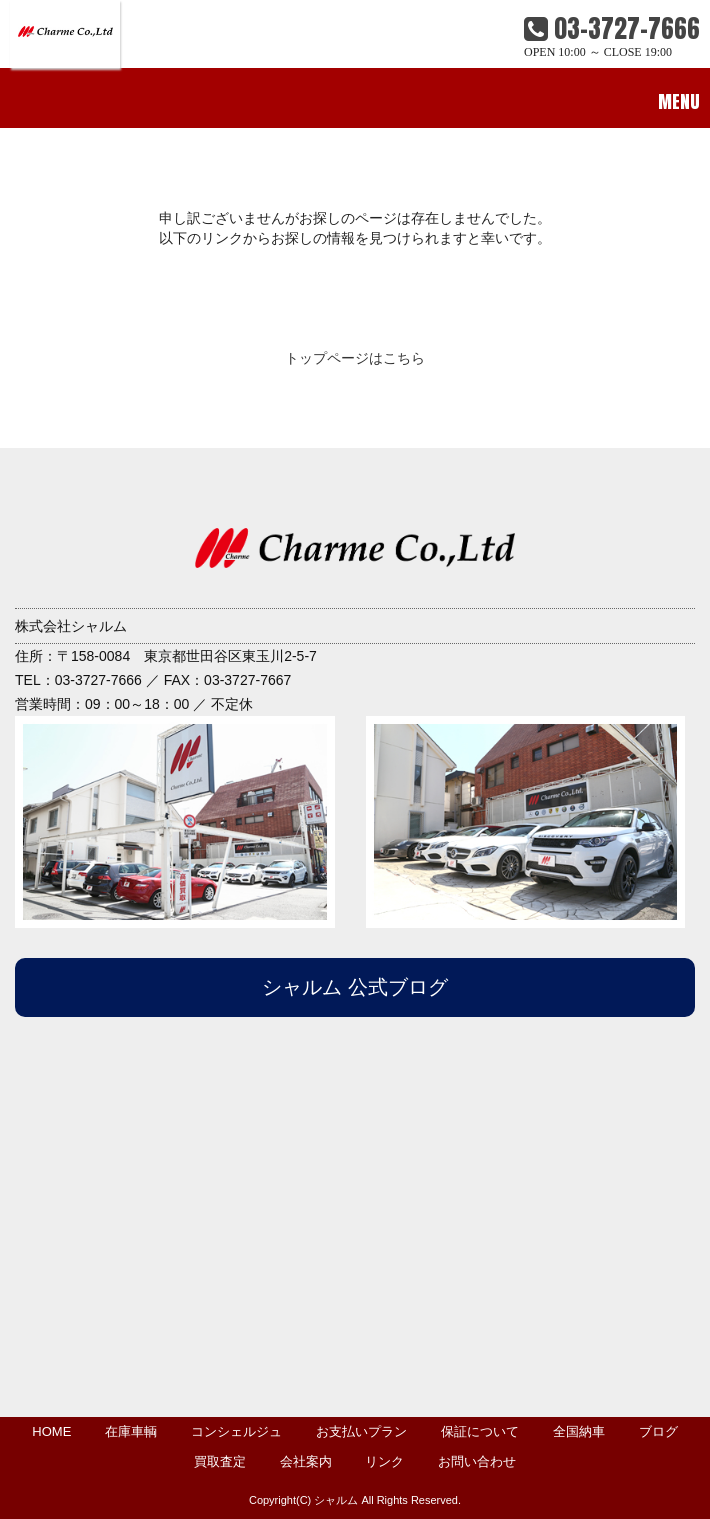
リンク (384, 1461)
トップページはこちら (355, 358)
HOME (51, 1431)
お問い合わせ (477, 1461)
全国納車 (579, 1431)
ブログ (658, 1431)
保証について (480, 1431)
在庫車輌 (131, 1431)
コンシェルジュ (236, 1431)
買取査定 (220, 1461)
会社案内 (306, 1461)
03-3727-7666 (612, 28)
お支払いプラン (361, 1431)
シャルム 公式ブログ (355, 987)
